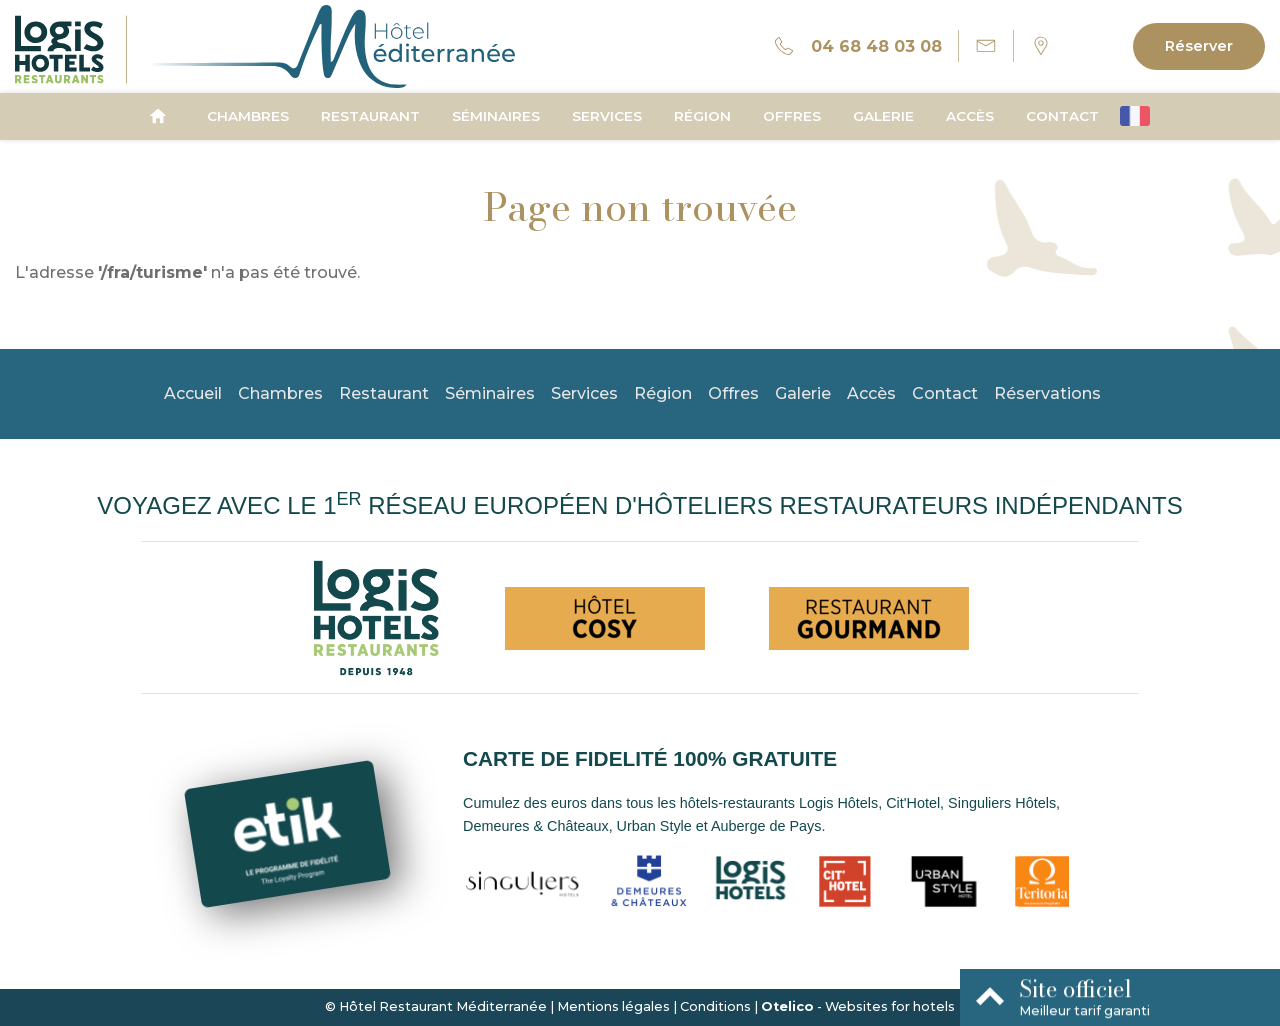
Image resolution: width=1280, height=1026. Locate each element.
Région (702, 116)
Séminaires (496, 116)
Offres (792, 116)
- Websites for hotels (858, 1006)
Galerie (883, 116)
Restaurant (370, 116)
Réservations (1047, 393)
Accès (970, 116)
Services (607, 116)
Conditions (715, 1006)
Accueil (193, 393)
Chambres (248, 116)
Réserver (1199, 46)
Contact (1062, 116)
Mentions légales (613, 1006)
